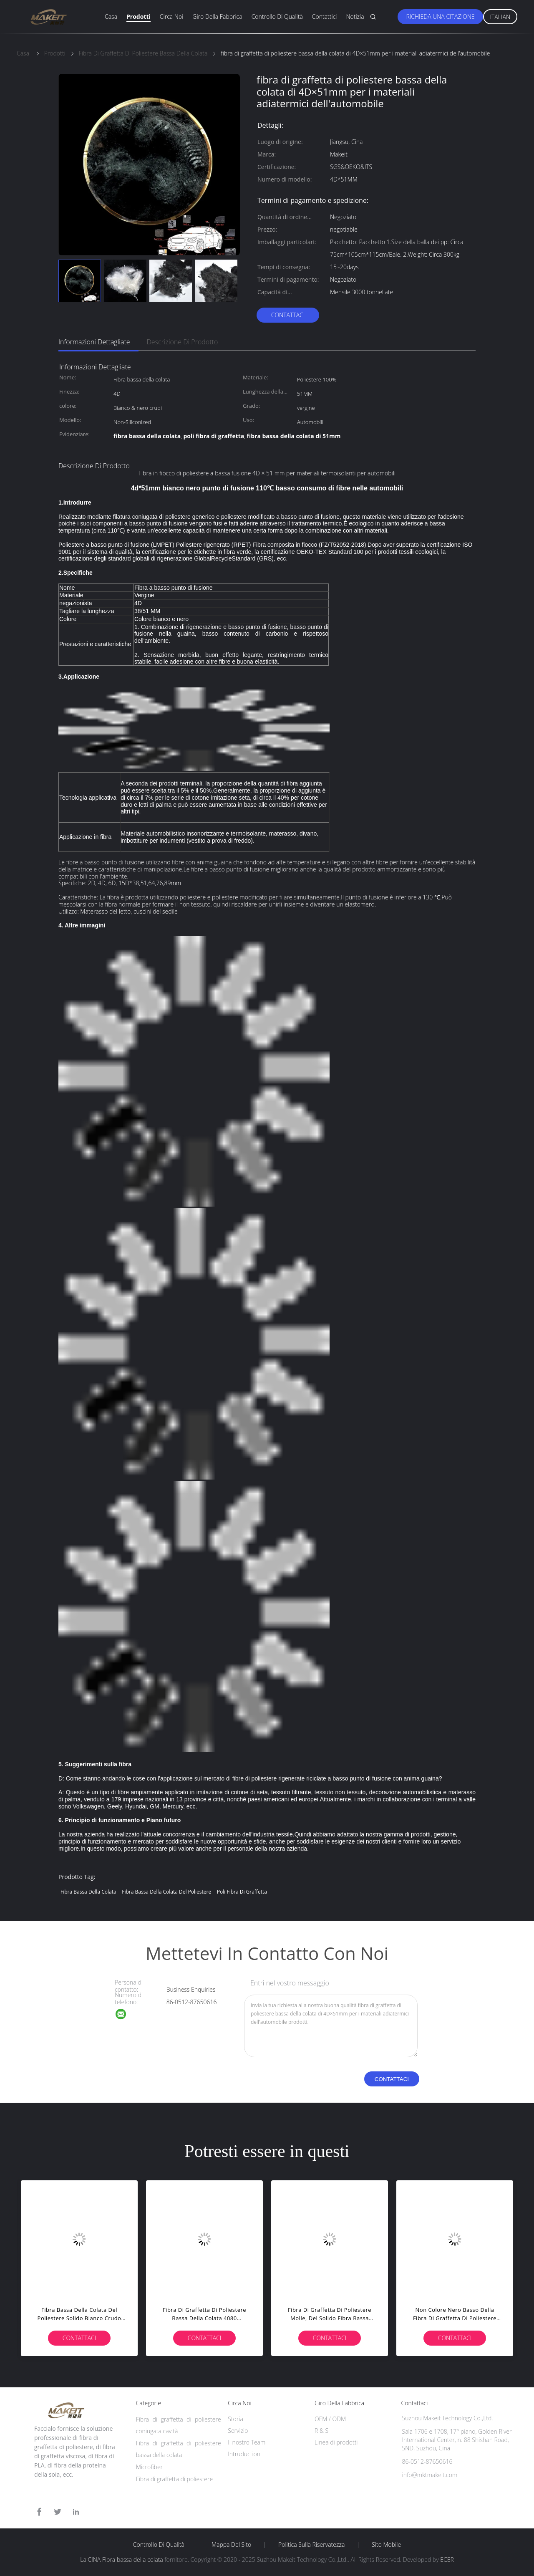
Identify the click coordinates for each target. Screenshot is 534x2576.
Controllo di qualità (277, 16)
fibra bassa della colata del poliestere (166, 1891)
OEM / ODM (330, 2419)
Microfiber (149, 2467)
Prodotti (138, 16)
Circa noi (171, 16)
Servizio (238, 2431)
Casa (111, 16)
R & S (321, 2431)
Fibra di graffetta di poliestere (174, 2479)
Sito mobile (386, 2545)
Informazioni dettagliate (94, 341)
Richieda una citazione (440, 16)
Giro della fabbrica (217, 16)
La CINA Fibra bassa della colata (121, 2559)
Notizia (355, 16)
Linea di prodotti (336, 2442)
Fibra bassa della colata (88, 1891)
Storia (235, 2419)
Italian (500, 17)
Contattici (324, 16)
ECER (446, 2559)
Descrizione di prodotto (182, 341)
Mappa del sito (231, 2545)
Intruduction (244, 2454)
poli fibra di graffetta (242, 1891)
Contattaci (288, 315)
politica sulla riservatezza (311, 2545)
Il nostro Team (246, 2442)
